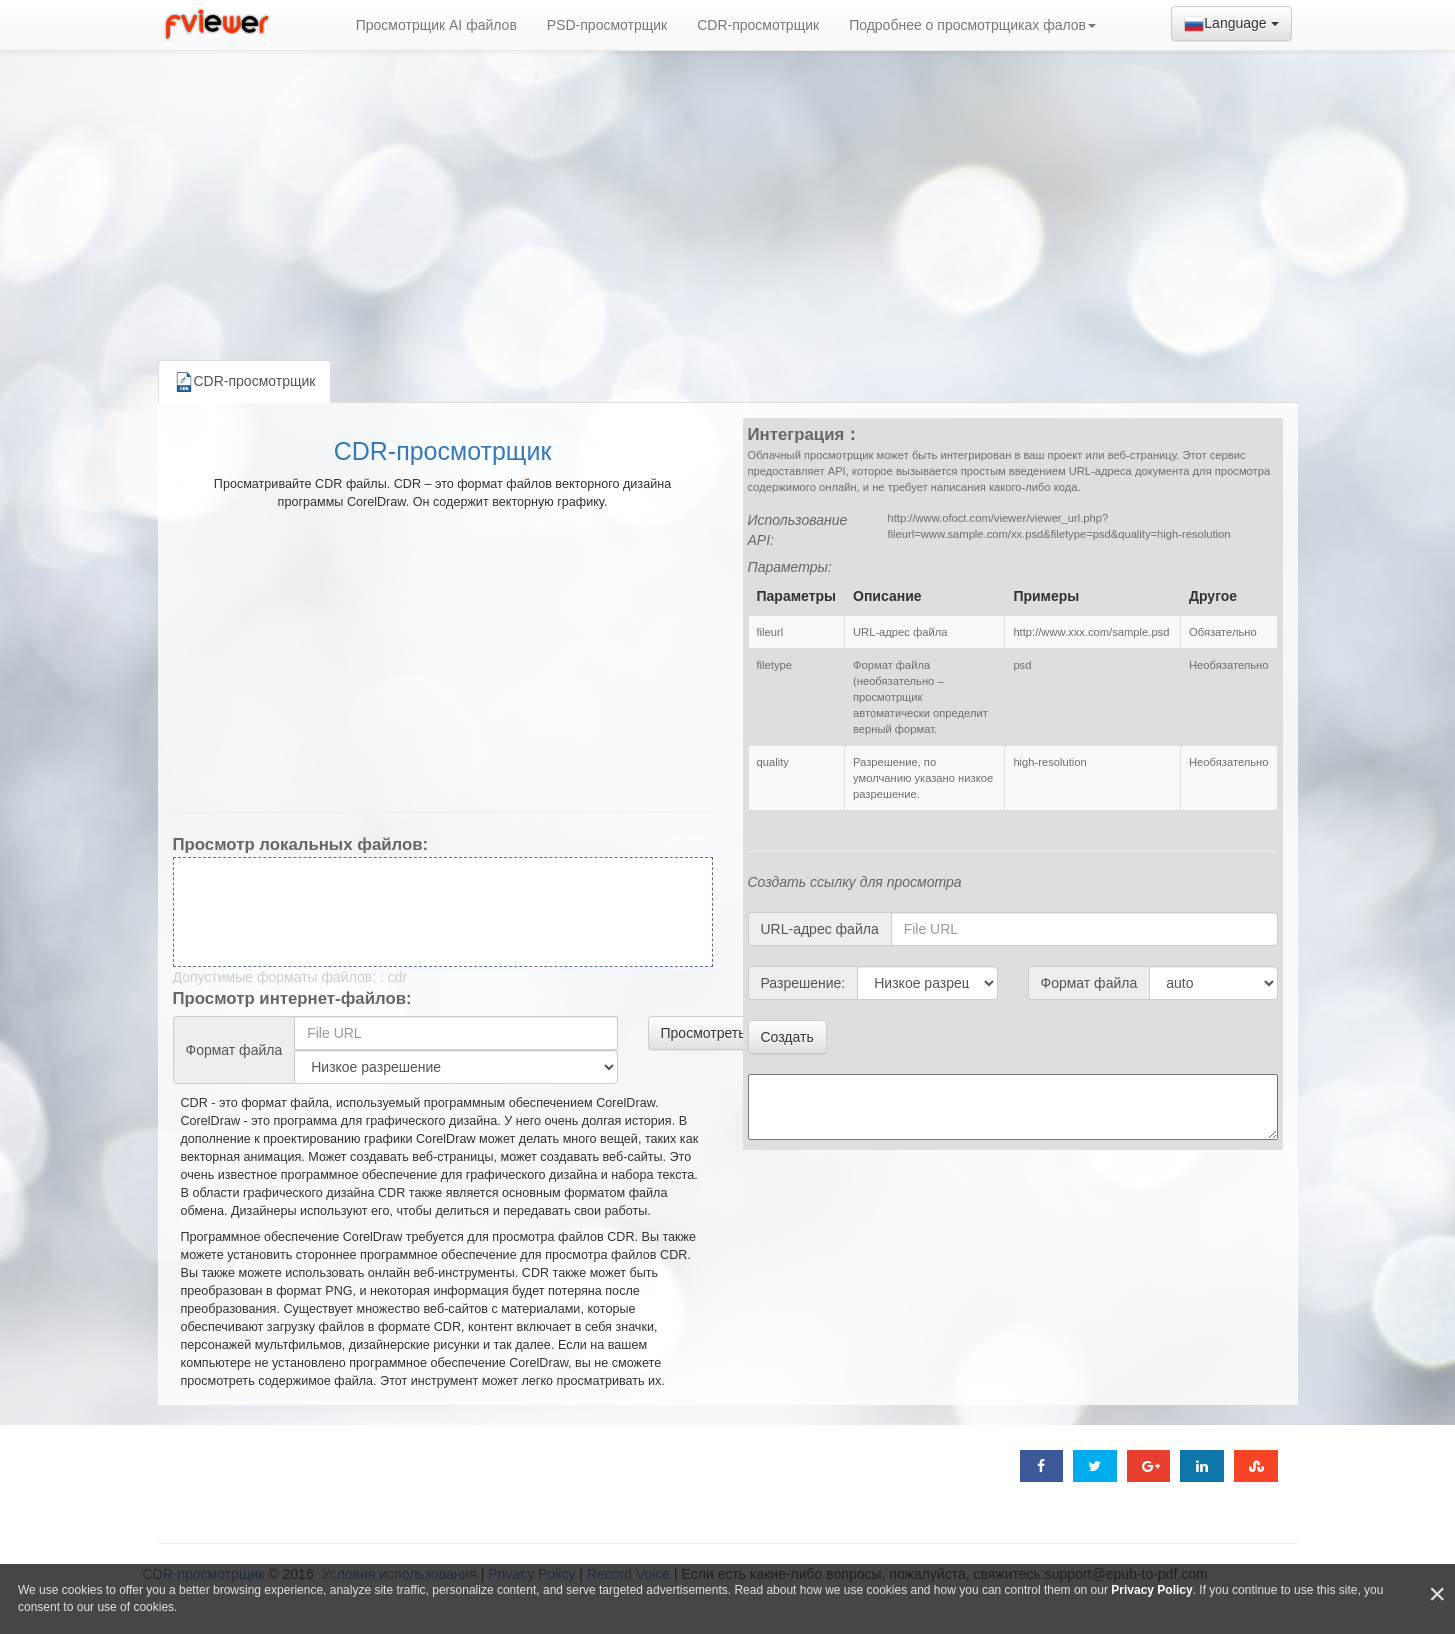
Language (1231, 24)
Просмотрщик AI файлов (436, 25)
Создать (787, 1037)
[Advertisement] (728, 200)
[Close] (1437, 1594)
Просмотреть (703, 1033)
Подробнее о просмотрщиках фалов (972, 25)
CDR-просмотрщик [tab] (245, 382)
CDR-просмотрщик (758, 25)
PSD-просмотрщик (607, 25)
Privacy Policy (1151, 1590)
